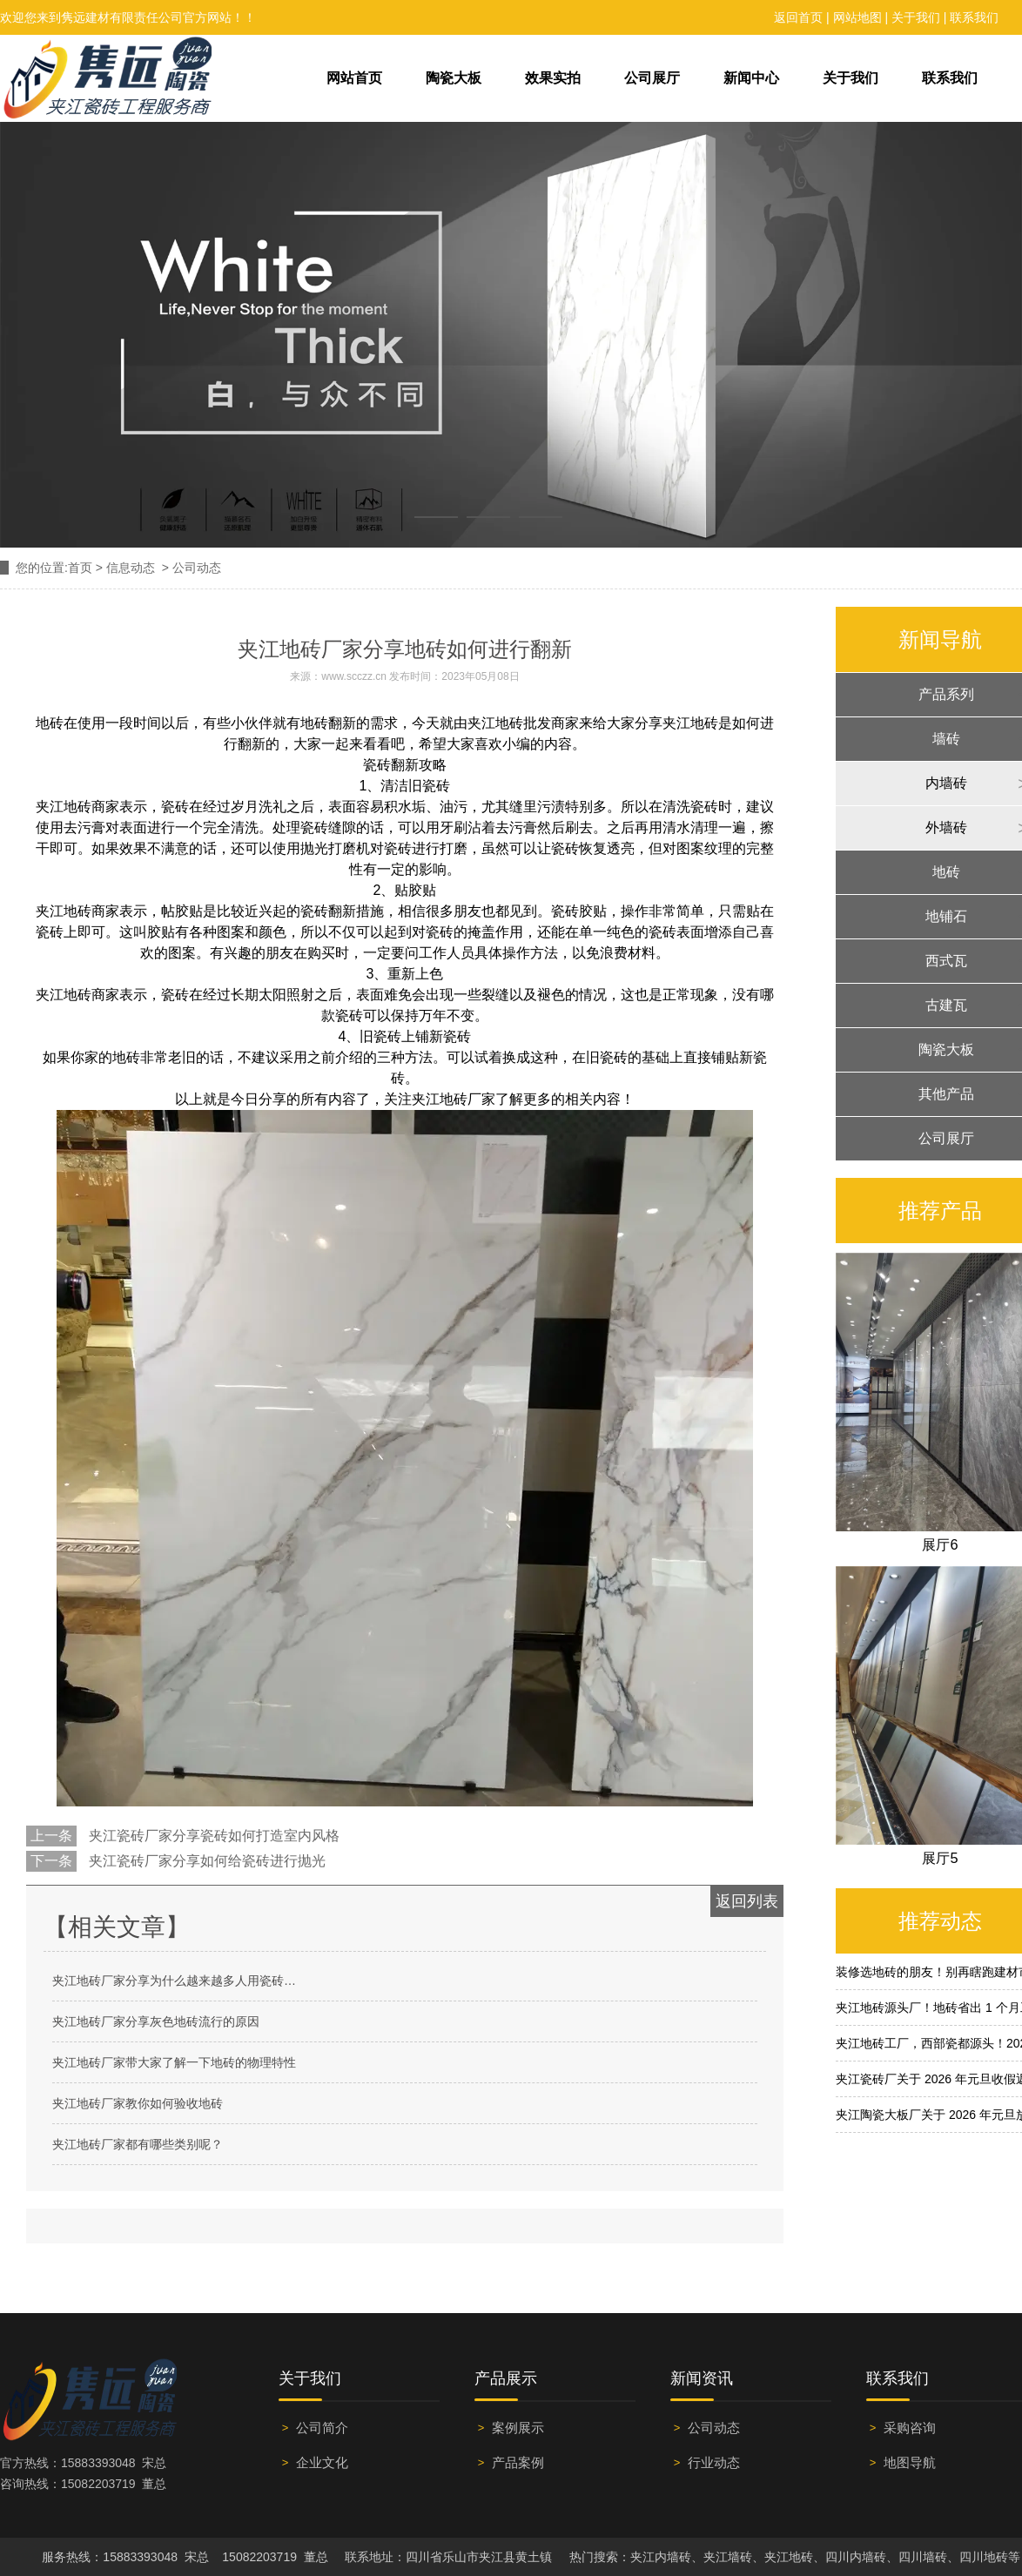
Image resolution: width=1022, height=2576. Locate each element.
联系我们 (974, 17)
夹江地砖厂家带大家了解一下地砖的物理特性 (174, 2062)
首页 (80, 568)
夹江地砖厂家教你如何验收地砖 (137, 2103)
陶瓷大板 (453, 78)
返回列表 (747, 1901)
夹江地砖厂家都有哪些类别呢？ (137, 2144)
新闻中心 (751, 78)
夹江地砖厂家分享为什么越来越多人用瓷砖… (174, 1980)
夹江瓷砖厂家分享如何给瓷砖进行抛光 (205, 1860)
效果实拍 (553, 78)
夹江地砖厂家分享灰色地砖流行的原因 (155, 2021)
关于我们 (915, 17)
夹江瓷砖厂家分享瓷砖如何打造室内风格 (212, 1835)
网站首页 (354, 78)
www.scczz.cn (354, 676)
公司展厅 (652, 78)
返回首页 (798, 17)
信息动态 (130, 568)
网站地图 (857, 17)
